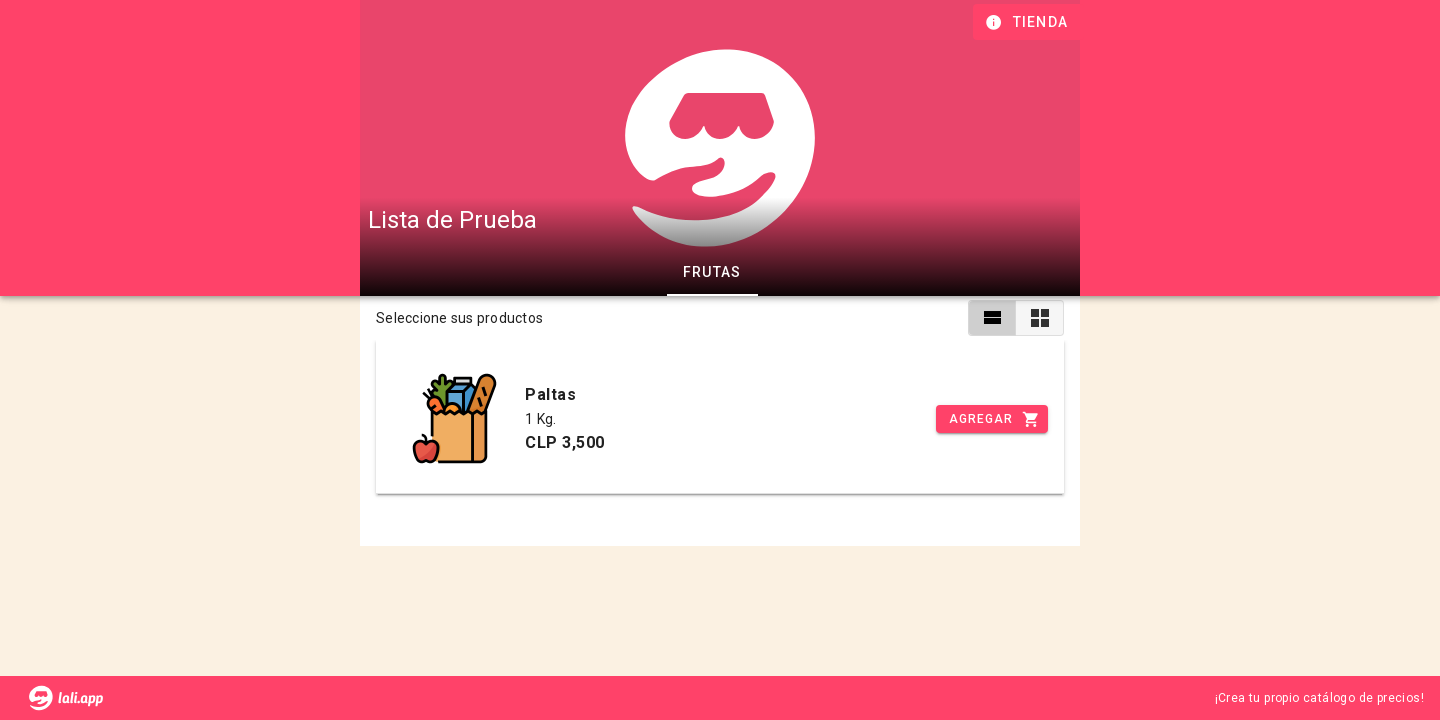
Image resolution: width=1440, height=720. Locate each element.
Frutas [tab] (712, 272)
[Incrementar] (992, 419)
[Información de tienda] (1028, 22)
